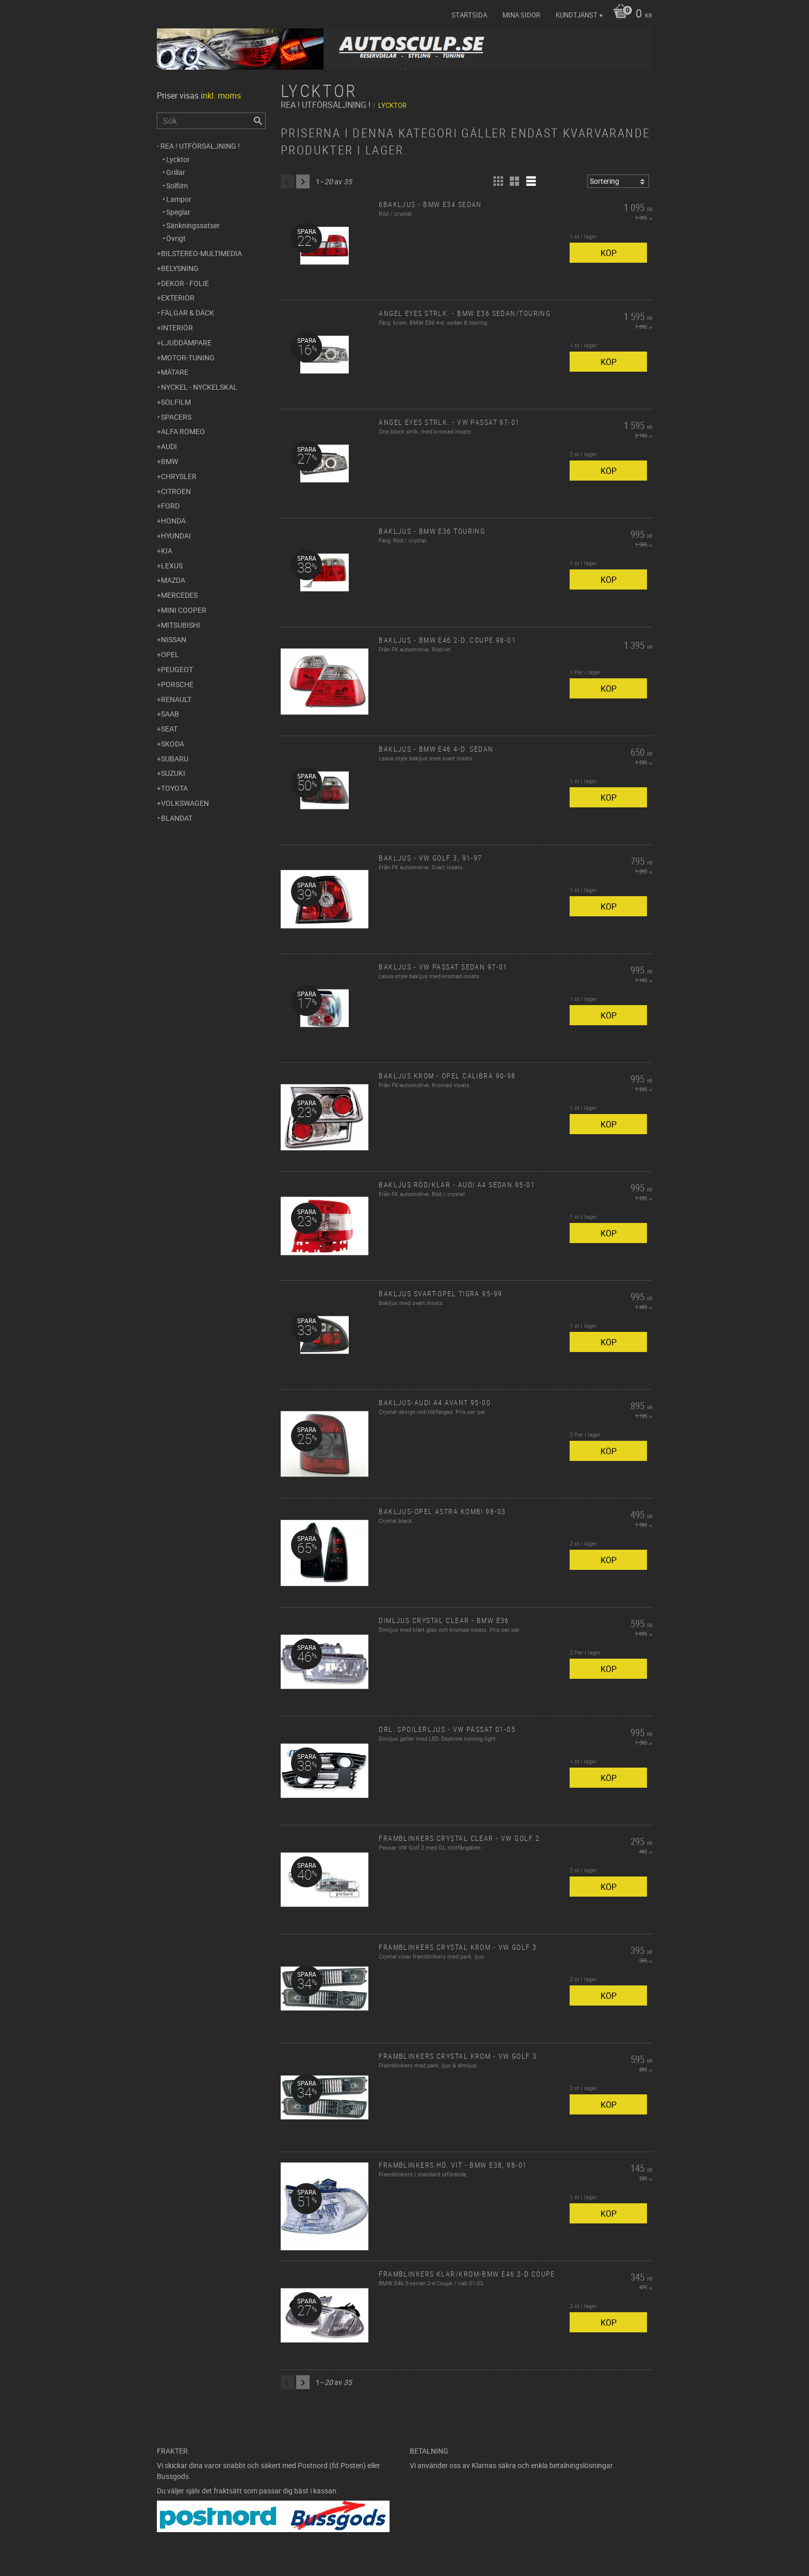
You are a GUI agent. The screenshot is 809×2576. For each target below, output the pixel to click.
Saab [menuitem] (170, 714)
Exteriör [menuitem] (178, 298)
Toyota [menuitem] (174, 788)
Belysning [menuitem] (180, 268)
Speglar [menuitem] (178, 212)
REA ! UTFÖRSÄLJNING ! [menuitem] (200, 146)
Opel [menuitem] (170, 654)
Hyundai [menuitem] (176, 535)
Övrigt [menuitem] (176, 238)
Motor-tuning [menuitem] (188, 357)
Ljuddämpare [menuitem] (186, 342)
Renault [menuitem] (176, 699)
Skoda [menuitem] (172, 744)
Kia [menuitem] (166, 550)
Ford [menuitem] (170, 506)
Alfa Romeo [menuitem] (183, 431)
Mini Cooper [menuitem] (183, 610)
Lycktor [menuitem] (178, 159)
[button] (498, 181)
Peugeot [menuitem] (177, 669)
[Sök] (258, 121)
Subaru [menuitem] (174, 759)
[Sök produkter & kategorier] (211, 121)
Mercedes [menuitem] (179, 595)
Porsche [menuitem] (177, 684)
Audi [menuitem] (169, 446)
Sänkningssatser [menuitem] (193, 225)
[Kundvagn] (630, 14)
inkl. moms (221, 95)
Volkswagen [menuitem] (185, 803)
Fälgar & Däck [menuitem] (187, 312)
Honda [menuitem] (173, 521)
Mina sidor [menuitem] (521, 15)
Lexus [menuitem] (172, 565)
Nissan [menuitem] (173, 639)
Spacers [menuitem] (176, 417)
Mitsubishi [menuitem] (180, 625)
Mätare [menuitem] (174, 372)
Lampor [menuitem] (178, 199)
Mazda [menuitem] (173, 580)
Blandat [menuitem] (176, 818)
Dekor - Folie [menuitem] (185, 283)
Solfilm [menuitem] (177, 185)
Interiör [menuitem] (177, 327)
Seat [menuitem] (169, 729)
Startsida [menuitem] (469, 15)
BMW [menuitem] (169, 461)
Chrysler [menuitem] (179, 476)
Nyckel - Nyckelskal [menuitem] (199, 387)
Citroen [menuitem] (176, 491)
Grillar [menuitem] (175, 172)
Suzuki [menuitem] (173, 773)
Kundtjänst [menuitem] (576, 15)
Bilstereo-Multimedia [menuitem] (201, 253)
